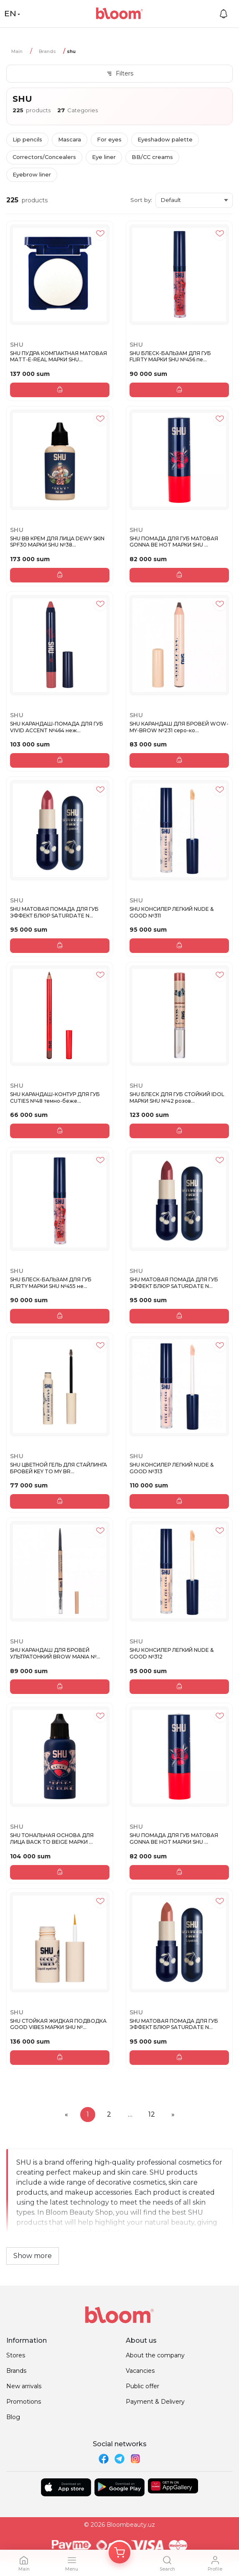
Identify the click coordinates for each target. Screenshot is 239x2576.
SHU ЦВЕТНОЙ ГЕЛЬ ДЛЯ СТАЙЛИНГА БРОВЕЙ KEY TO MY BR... (58, 1468)
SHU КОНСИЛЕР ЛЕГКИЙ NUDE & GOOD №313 (172, 1468)
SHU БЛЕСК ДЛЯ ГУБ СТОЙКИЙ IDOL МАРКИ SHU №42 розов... (177, 1097)
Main (17, 51)
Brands (47, 51)
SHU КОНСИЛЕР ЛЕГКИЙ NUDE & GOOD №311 (172, 912)
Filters (119, 73)
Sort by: (141, 200)
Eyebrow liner (32, 174)
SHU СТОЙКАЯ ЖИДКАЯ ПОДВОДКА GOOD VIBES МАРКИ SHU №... (58, 2024)
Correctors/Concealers (44, 157)
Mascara (69, 139)
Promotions (23, 2401)
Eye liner (104, 157)
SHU (16, 344)
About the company (155, 2355)
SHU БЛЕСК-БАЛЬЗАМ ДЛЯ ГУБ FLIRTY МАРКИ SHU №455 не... (51, 1282)
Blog (13, 2417)
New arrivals (23, 2386)
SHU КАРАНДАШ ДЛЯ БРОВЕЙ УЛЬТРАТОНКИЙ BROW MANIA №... (55, 1653)
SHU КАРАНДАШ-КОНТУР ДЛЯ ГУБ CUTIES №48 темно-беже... (55, 1097)
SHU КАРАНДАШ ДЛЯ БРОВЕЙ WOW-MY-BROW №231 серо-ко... (179, 727)
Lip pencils (27, 139)
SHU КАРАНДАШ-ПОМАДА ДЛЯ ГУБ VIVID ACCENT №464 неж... (56, 727)
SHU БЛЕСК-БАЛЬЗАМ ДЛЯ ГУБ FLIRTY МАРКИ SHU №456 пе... (170, 356)
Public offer (142, 2386)
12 (151, 2114)
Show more (32, 2256)
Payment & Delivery (155, 2401)
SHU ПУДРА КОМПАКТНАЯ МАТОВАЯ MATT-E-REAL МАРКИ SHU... (58, 356)
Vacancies (140, 2370)
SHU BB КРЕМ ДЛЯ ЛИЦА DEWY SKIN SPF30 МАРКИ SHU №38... (57, 541)
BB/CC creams (152, 157)
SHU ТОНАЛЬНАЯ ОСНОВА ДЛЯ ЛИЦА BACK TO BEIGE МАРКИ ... (52, 1838)
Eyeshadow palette (165, 139)
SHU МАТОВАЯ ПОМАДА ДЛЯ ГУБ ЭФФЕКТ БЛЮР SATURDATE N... (54, 912)
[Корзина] (119, 2552)
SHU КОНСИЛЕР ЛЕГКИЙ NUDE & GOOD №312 (172, 1653)
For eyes (109, 139)
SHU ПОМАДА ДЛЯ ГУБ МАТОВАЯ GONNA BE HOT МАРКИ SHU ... (174, 541)
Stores (15, 2355)
